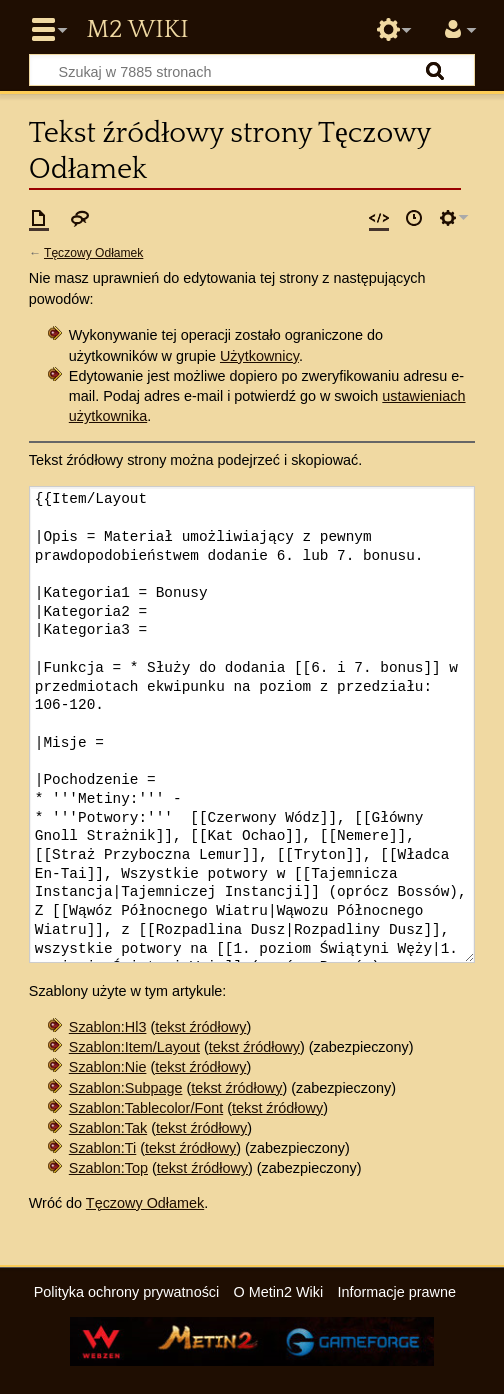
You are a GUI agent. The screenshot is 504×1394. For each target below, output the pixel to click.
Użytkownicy (259, 356)
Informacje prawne (397, 1292)
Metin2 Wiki (137, 30)
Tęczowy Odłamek (93, 253)
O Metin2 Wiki (279, 1292)
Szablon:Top (108, 1168)
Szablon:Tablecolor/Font (146, 1108)
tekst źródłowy (200, 1027)
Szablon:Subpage (126, 1088)
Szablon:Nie (108, 1067)
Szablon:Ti (102, 1148)
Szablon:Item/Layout (134, 1047)
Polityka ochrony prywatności (127, 1292)
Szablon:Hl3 (108, 1027)
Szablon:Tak (108, 1128)
